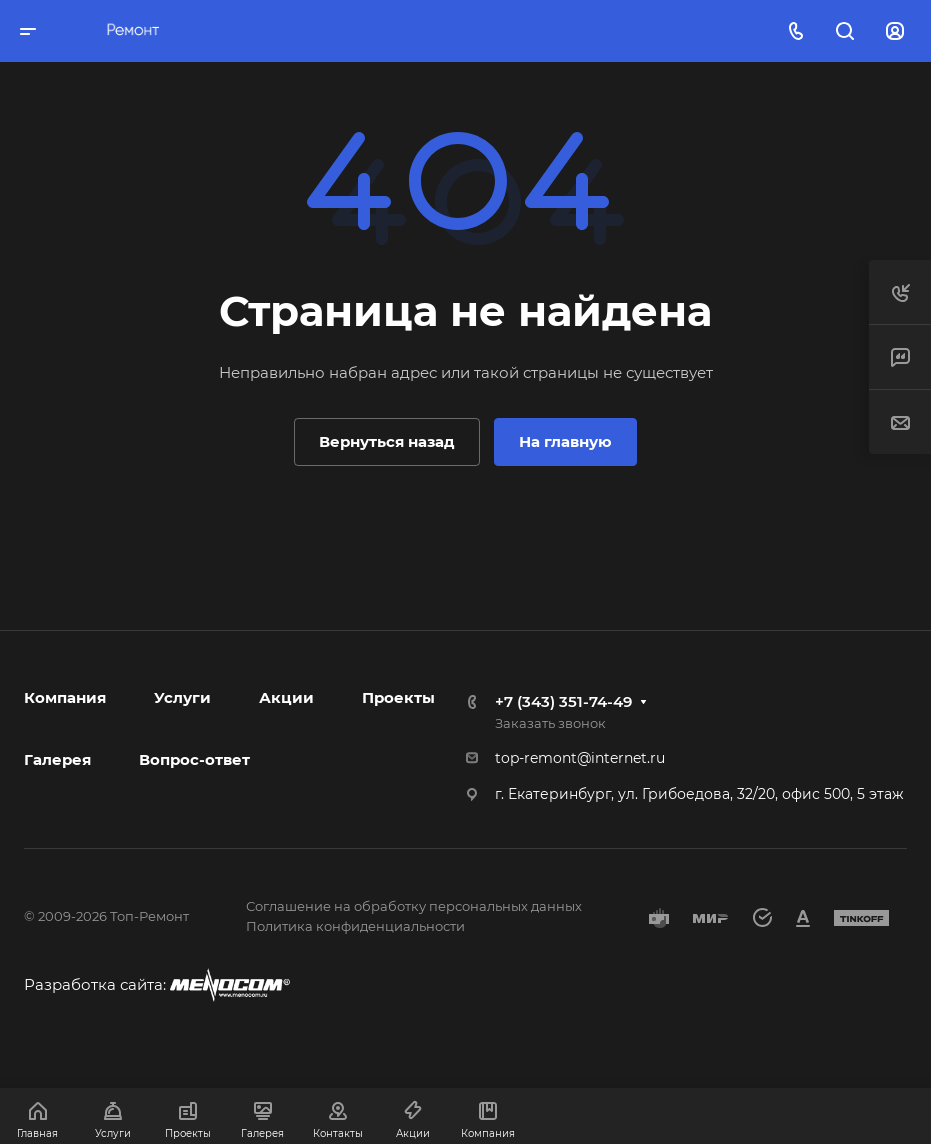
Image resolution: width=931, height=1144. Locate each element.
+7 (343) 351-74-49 (563, 701)
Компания (65, 697)
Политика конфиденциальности (355, 926)
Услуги (182, 697)
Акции (286, 697)
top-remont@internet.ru (580, 758)
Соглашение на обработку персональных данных (414, 906)
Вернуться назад (387, 441)
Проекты (398, 697)
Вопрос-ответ (194, 759)
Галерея (57, 759)
